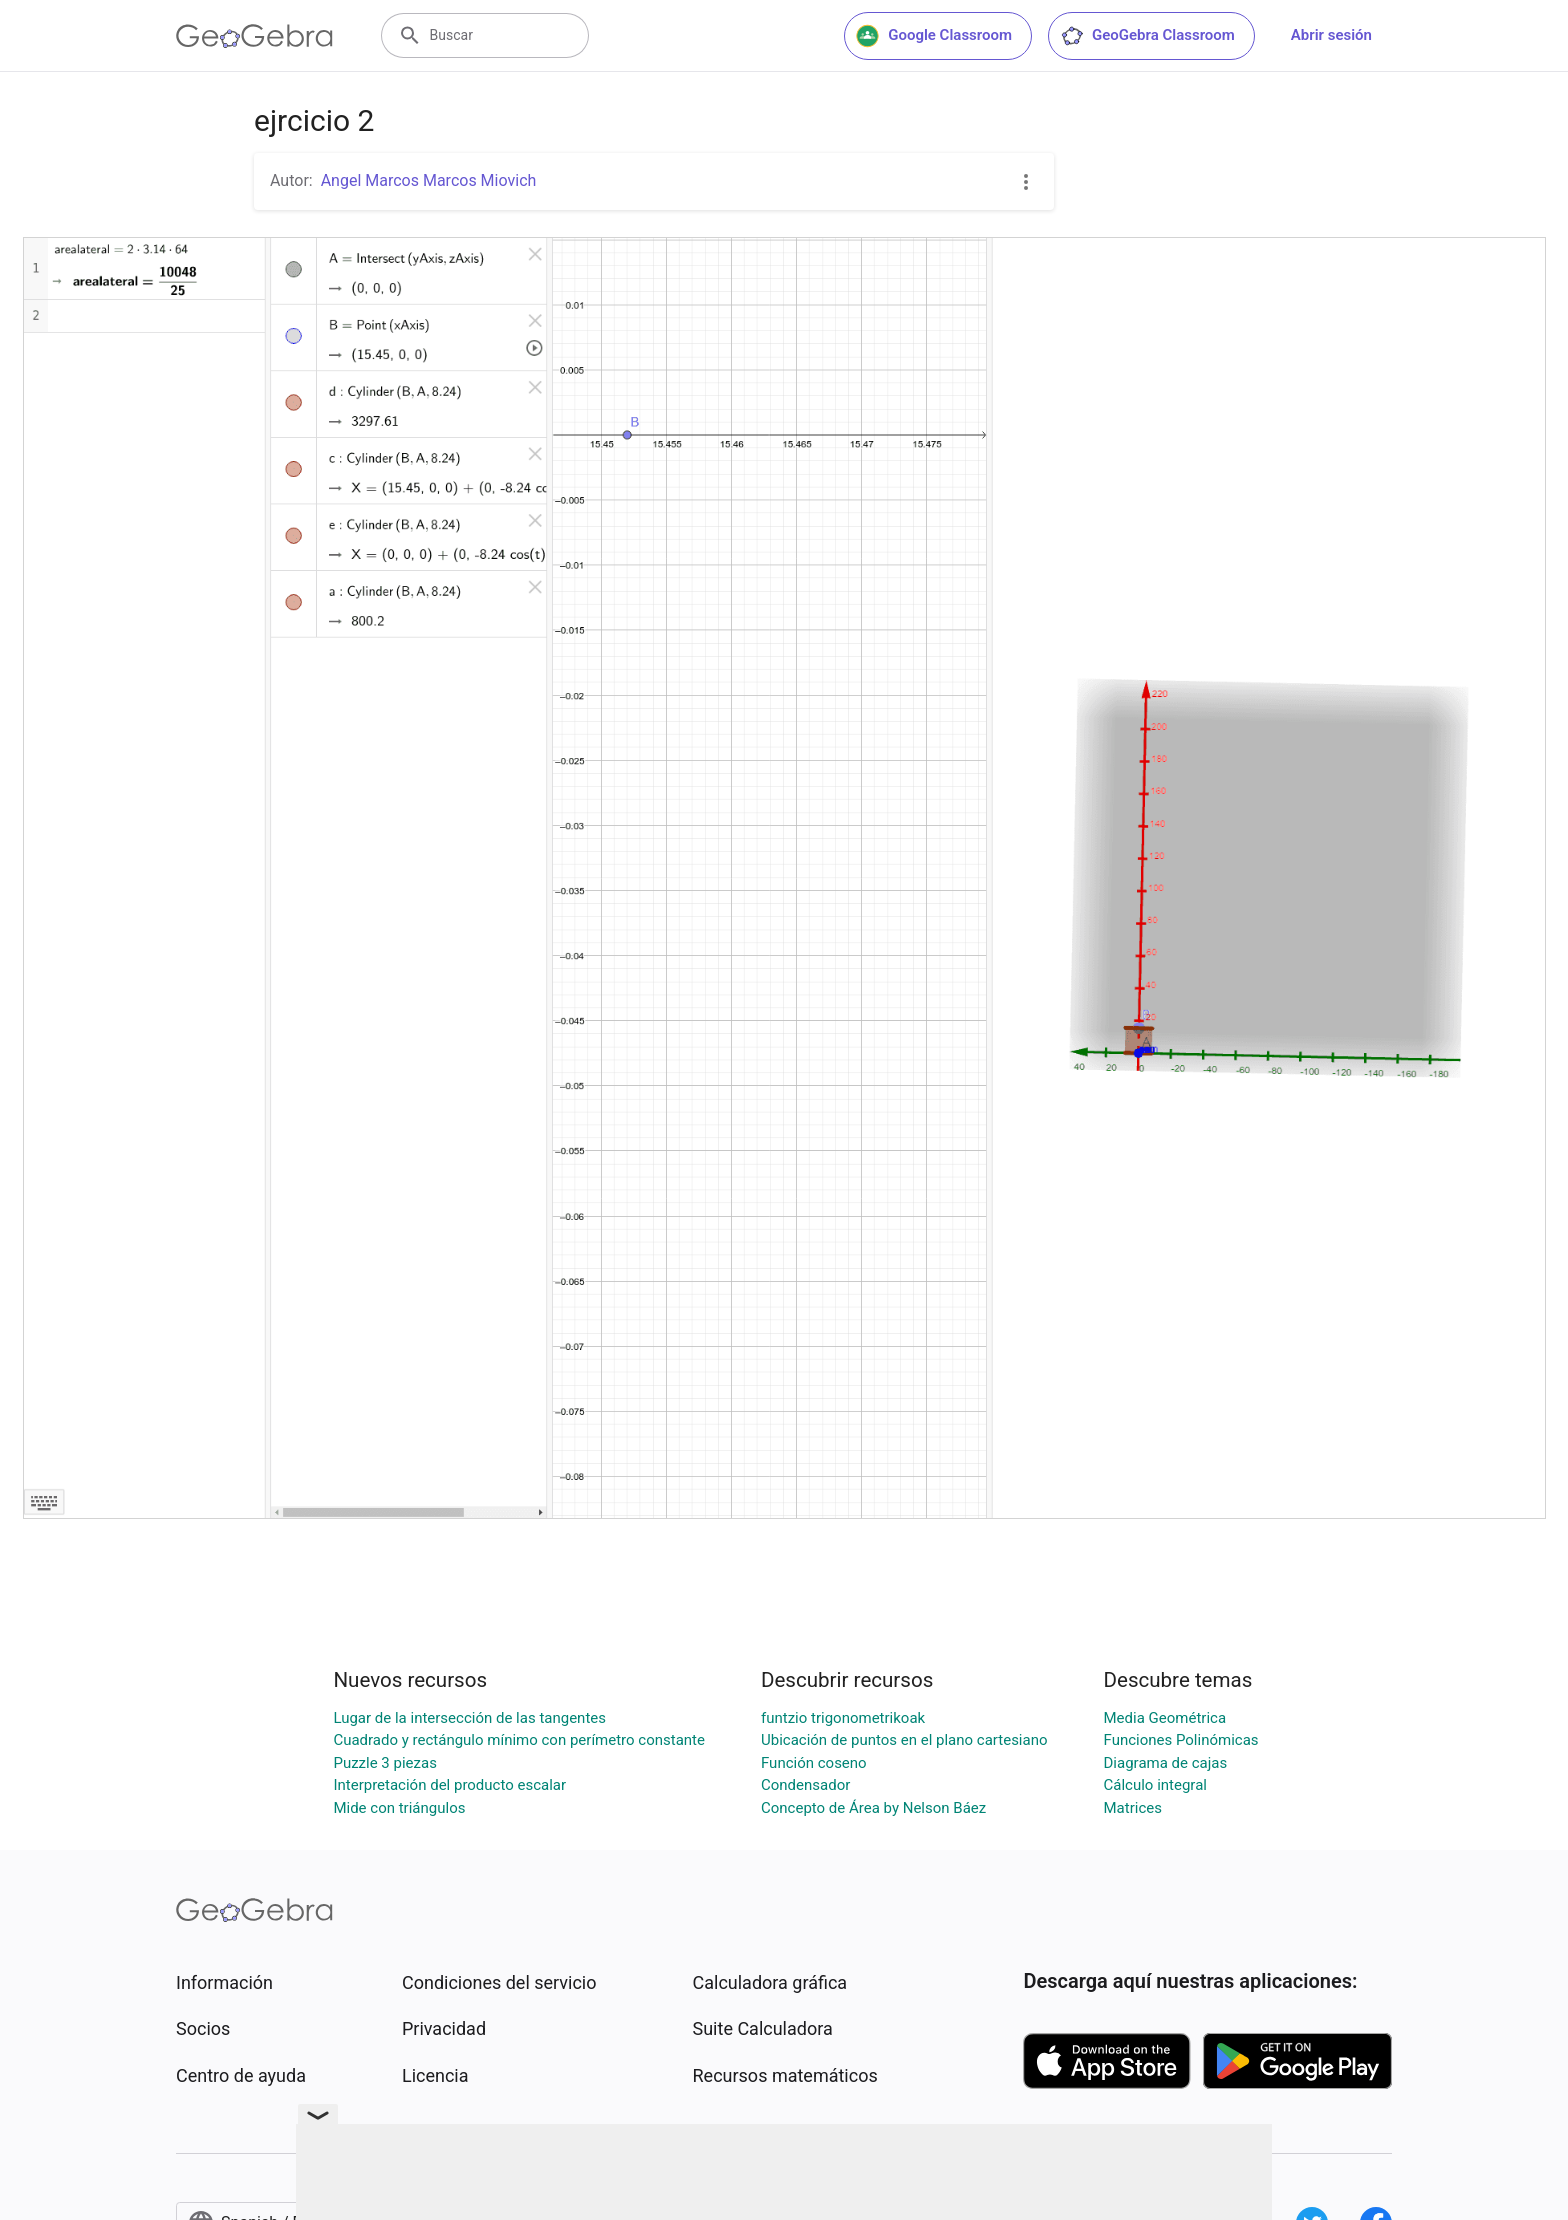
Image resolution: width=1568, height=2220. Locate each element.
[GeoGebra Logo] (254, 36)
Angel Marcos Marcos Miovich (429, 180)
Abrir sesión (1331, 35)
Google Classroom (934, 36)
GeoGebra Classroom (1147, 36)
